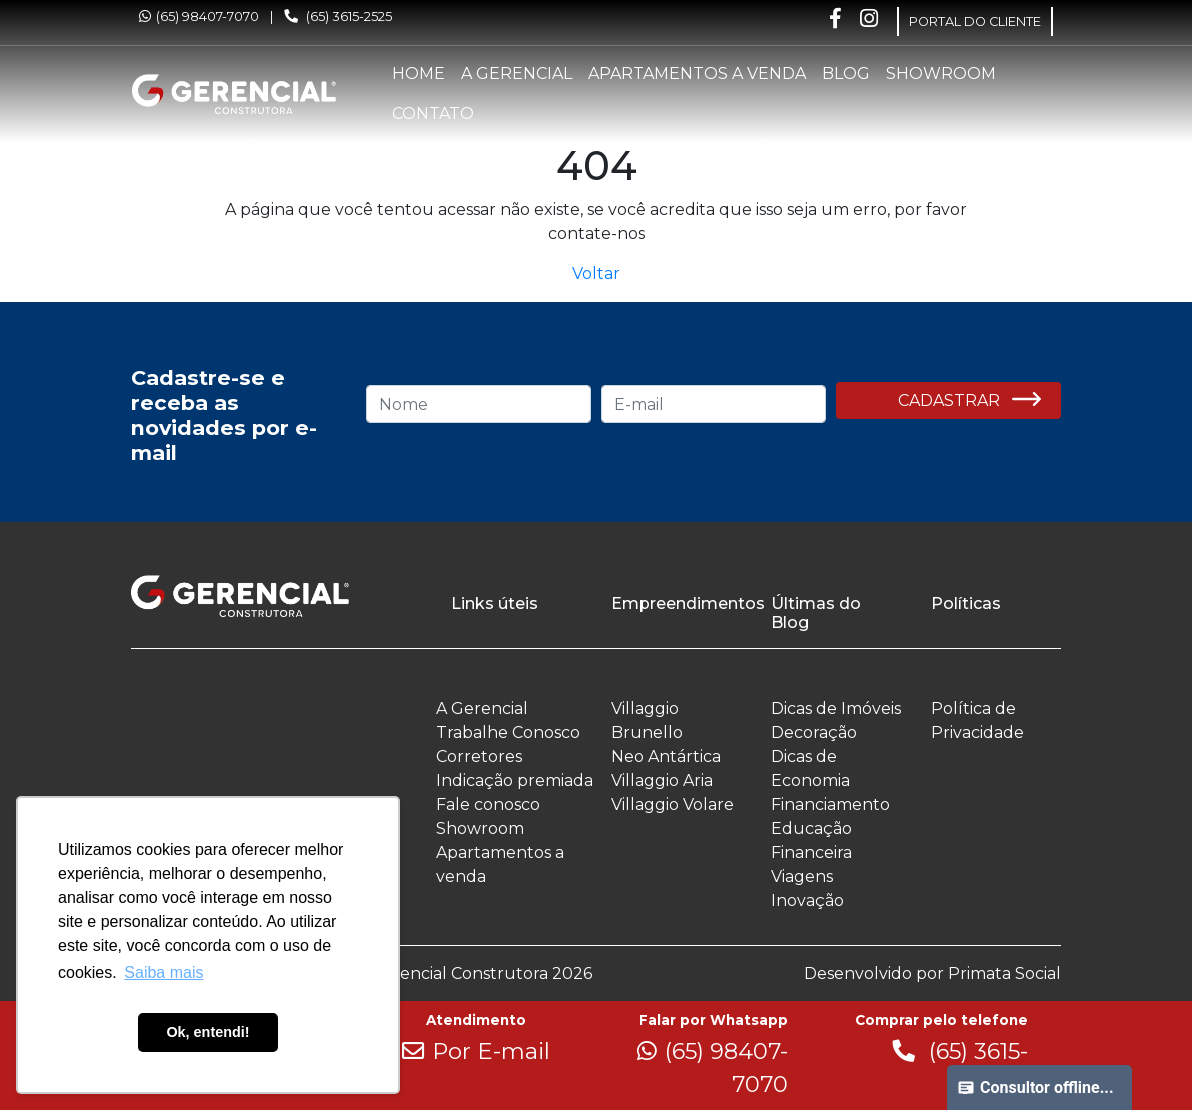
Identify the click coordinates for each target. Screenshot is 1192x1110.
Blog (846, 73)
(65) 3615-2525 (338, 16)
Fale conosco (488, 804)
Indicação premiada (514, 780)
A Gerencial (516, 73)
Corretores (479, 756)
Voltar (596, 273)
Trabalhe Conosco (508, 732)
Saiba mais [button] (163, 972)
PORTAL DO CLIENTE (975, 21)
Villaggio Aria (662, 780)
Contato (433, 113)
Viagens (802, 876)
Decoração (814, 732)
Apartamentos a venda (697, 73)
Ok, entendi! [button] (207, 1032)
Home (418, 73)
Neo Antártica (666, 756)
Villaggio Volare (672, 804)
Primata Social (1004, 973)
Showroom (941, 73)
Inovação (807, 900)
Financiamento (830, 804)
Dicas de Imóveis (836, 708)
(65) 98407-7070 (199, 16)
